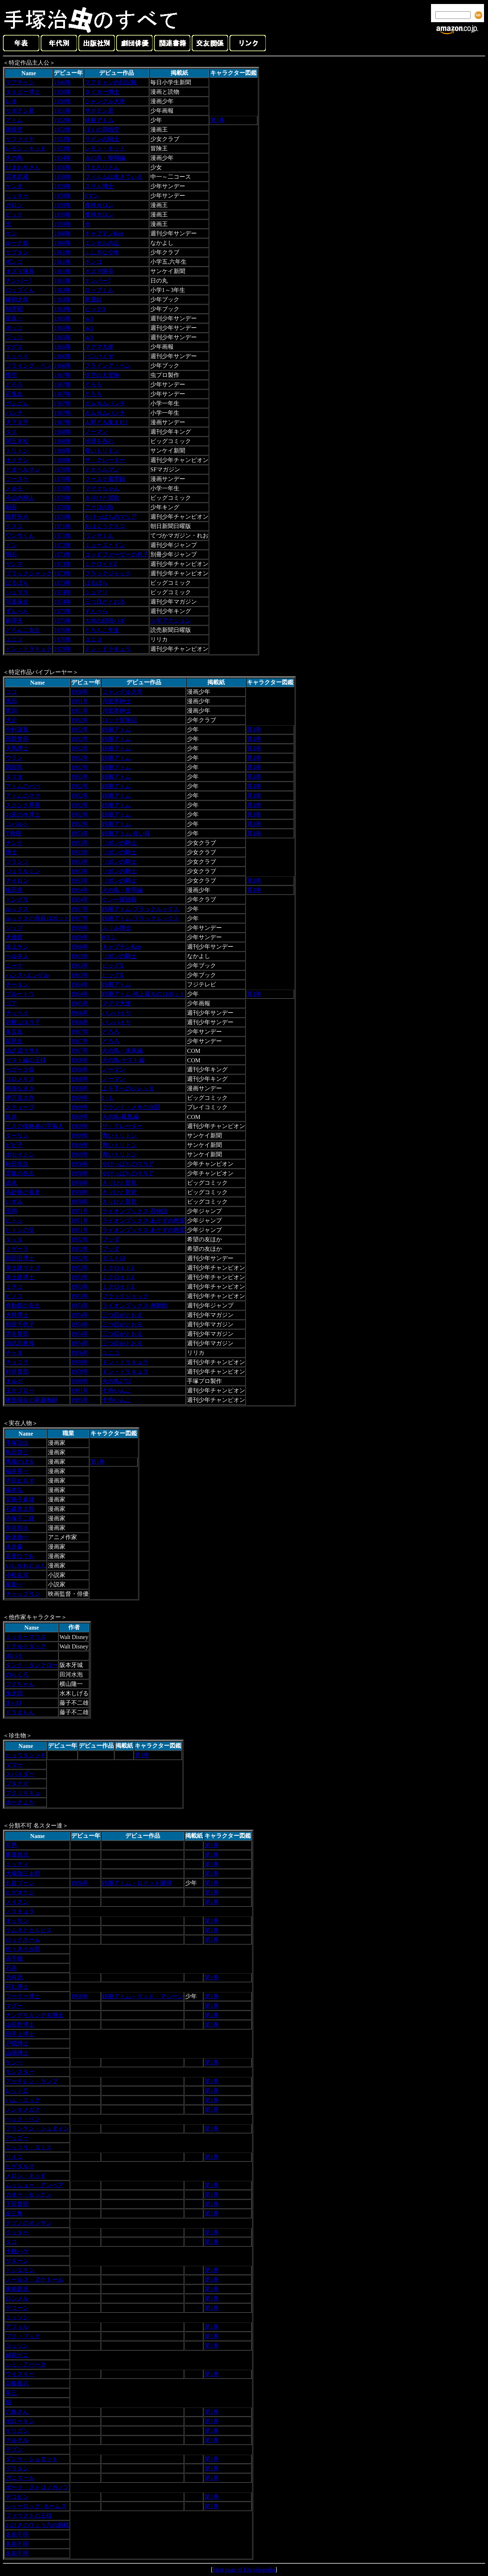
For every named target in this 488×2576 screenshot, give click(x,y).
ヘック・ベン (22, 2119)
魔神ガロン (99, 205)
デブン (14, 2449)
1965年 (62, 318)
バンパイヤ (99, 356)
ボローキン (19, 2421)
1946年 (62, 82)
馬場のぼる (19, 1462)
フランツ (17, 862)
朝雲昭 (14, 309)
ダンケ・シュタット (31, 2459)
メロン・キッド (25, 2176)
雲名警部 (17, 1334)
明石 (11, 554)
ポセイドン (19, 1154)
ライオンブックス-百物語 (135, 1211)
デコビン (17, 2497)
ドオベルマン (22, 469)
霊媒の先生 (19, 1173)
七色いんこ (116, 1390)
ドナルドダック (25, 1646)
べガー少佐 (19, 1069)
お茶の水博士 (22, 814)
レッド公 (17, 2091)
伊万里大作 (19, 1098)
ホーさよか (19, 1802)
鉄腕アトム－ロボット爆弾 (137, 1883)
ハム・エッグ (22, 2100)
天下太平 (17, 422)
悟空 (11, 375)
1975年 (62, 611)
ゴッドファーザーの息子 (117, 554)
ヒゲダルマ (19, 2166)
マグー (14, 2006)
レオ (11, 101)
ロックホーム (22, 1939)
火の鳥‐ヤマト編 (123, 1060)
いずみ (14, 1201)
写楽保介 (17, 602)
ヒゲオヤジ (19, 1892)
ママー (14, 1764)
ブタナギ (17, 1783)
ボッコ (14, 328)
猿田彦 (14, 890)
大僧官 (14, 937)
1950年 (62, 92)
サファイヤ (19, 139)
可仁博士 (17, 1987)
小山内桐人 (19, 498)
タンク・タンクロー (31, 1665)
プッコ (14, 337)
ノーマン (96, 432)
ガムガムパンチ (105, 403)
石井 (11, 1968)
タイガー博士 (22, 92)
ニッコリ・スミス (28, 2147)
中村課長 (17, 729)
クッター (17, 2232)
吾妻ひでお (19, 1556)
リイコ (14, 2157)
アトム (14, 120)
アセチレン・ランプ (31, 2081)
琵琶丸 (14, 1041)
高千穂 (14, 1958)
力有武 (14, 1977)
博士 (11, 852)
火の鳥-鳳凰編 (120, 1116)
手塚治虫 (17, 1443)
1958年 (62, 177)
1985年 (80, 1400)
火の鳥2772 (116, 1381)
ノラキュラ (19, 1911)
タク (11, 432)
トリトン (17, 450)
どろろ (14, 384)
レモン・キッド (25, 148)
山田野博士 (19, 2024)
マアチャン (19, 82)
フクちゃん (19, 1684)
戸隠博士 (17, 2043)
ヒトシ (14, 1220)
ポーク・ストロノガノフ (37, 2487)
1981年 (80, 1390)
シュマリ (17, 592)
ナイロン (17, 880)
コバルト (17, 824)
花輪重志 (17, 2383)
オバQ (13, 1703)
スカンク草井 (22, 805)
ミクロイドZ (101, 564)
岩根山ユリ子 (22, 1022)
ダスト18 (113, 1258)
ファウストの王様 (28, 2515)
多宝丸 (14, 1032)
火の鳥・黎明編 (105, 158)
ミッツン (17, 2317)
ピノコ (14, 1296)
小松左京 (17, 1575)
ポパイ (14, 1655)
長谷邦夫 (17, 1528)
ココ (11, 692)
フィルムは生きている (114, 177)
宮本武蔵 (17, 177)
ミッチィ (17, 1864)
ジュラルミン (22, 871)
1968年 (62, 432)
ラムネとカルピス (28, 1930)
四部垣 (14, 767)
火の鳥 (14, 158)
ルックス (17, 909)
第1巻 (217, 120)
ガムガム (17, 403)
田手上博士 (19, 2034)
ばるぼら (17, 583)
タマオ (14, 777)
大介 (11, 720)
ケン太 (14, 186)
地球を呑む (99, 441)
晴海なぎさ (19, 1088)
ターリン (17, 1135)
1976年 (62, 630)
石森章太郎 (19, 1509)
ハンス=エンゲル (27, 975)
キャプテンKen (104, 233)
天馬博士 (17, 748)
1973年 (62, 554)
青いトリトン (102, 450)
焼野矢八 (17, 517)
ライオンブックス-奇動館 (135, 1305)
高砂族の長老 (22, 1192)
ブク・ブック (22, 2336)
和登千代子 (19, 1324)
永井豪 (14, 1546)
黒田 (11, 701)
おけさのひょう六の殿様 (37, 2525)
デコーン (17, 2308)
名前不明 (17, 2534)
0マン (92, 195)
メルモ (14, 488)
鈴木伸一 (17, 1537)
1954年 (62, 158)
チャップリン (22, 1594)
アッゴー (17, 2138)
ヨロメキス (19, 1079)
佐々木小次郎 (22, 1949)
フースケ (17, 479)
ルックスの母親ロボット (37, 918)
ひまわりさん (22, 167)
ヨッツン (17, 2345)
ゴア (11, 1003)
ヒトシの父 (19, 1230)
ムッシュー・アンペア (34, 2185)
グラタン (17, 2468)
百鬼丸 (14, 394)
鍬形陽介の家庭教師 (31, 1400)
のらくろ (17, 1674)
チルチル (17, 2440)
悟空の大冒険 (102, 375)
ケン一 (14, 2062)
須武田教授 (19, 1343)
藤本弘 (14, 1490)
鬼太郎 (14, 1693)
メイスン (17, 1902)
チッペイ (17, 1013)
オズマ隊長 (19, 271)
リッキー (17, 195)
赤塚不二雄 (19, 1518)
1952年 (62, 120)
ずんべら (17, 611)
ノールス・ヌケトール (34, 2279)
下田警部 (17, 2204)
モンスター (19, 2072)
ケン (11, 233)
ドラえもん (19, 1712)
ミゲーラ (17, 1249)
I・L (107, 1098)
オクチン (17, 460)
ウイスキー (19, 2374)
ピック (14, 214)
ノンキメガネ (22, 2109)
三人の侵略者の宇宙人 (34, 1126)
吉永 (11, 1183)
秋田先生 (17, 1164)
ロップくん (19, 290)
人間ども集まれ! (106, 422)
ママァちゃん (102, 488)
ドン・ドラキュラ (28, 649)
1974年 (62, 592)
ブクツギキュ (22, 1793)
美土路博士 (19, 1277)
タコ (11, 2242)
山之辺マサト (22, 1050)
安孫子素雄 (19, 1499)
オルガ (14, 1381)
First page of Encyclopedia (244, 2570)
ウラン (14, 758)
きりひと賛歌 (102, 498)
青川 (11, 710)
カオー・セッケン (28, 2194)
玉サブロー (19, 1390)
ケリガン (17, 2430)
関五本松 (17, 441)
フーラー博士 (22, 1996)
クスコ (14, 526)
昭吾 (11, 507)
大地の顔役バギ (105, 620)
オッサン (17, 1921)
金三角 (14, 2213)
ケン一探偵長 (119, 899)
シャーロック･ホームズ (35, 2506)
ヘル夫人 (17, 956)
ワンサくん (19, 535)
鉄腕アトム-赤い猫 (126, 833)
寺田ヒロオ (19, 1480)
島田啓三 (17, 1452)
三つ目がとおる (105, 602)
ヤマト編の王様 (25, 1060)
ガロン (14, 205)
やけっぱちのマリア (111, 517)
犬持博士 (17, 1315)
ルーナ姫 (17, 243)
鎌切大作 (17, 299)
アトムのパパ (22, 786)
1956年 (62, 167)
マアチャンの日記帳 (111, 82)
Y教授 (13, 833)
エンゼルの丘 (102, 243)
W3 (89, 319)
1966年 (62, 356)
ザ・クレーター (105, 460)
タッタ (14, 1239)
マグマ (14, 347)
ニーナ (14, 965)
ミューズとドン (105, 545)
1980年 (80, 1381)
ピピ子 (14, 1145)
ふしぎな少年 (102, 252)
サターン (17, 2260)
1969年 (62, 450)
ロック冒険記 (119, 720)
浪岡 (11, 1211)
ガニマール (19, 2478)
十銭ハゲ (17, 2251)
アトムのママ (22, 795)
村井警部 (17, 1371)
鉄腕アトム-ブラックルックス (140, 909)
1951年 (62, 110)
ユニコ (14, 639)
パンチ (14, 413)
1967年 (62, 375)
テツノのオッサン (28, 2223)
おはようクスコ (105, 526)
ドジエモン (19, 2270)
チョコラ (17, 1362)
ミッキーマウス (25, 1637)
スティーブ (19, 1107)
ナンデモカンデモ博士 (34, 2015)
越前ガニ (17, 2355)
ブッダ (110, 1239)
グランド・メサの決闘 (131, 1107)
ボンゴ (14, 262)
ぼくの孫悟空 (102, 129)
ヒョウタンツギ (25, 1755)
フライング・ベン (28, 365)
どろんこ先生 (22, 630)
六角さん (17, 2412)
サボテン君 (19, 110)
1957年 (80, 909)
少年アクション (170, 620)
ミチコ (14, 1286)
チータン (17, 984)
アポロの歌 (99, 507)
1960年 (62, 233)
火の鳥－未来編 (122, 1050)
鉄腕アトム (99, 120)
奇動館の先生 (22, 1305)
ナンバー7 (18, 280)
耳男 (11, 1845)
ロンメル (17, 2298)
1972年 (62, 545)
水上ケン (17, 947)
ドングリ (17, 899)
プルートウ (19, 994)
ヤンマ (14, 564)
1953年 (62, 139)
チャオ (14, 1353)
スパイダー (19, 1774)
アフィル (17, 2327)
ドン (11, 545)
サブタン (17, 252)
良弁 (11, 1116)
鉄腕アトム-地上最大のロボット (143, 994)
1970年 (62, 469)
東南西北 (17, 2289)
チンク (14, 843)
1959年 (62, 186)
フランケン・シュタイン (37, 2128)
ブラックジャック (28, 573)
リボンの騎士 (102, 139)
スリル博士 (99, 186)
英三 (11, 2393)
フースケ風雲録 (105, 479)
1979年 (62, 649)
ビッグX (95, 309)
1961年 (62, 252)
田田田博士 (19, 1258)
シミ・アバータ (25, 2364)
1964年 (80, 984)
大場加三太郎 (22, 1873)
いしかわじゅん (25, 1565)
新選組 (93, 299)
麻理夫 (14, 620)
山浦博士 (17, 2053)
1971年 (62, 526)
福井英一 (17, 1471)
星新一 (14, 1584)
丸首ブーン (19, 1883)
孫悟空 (14, 129)
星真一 (14, 318)
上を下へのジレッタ (128, 1088)
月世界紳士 (116, 701)
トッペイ (17, 356)
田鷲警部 (17, 739)
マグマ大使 (99, 347)
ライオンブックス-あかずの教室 (143, 1220)
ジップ (14, 928)
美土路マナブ (22, 1268)
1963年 (62, 290)
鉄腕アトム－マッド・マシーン (142, 1996)
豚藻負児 (17, 1854)
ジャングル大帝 (105, 101)
